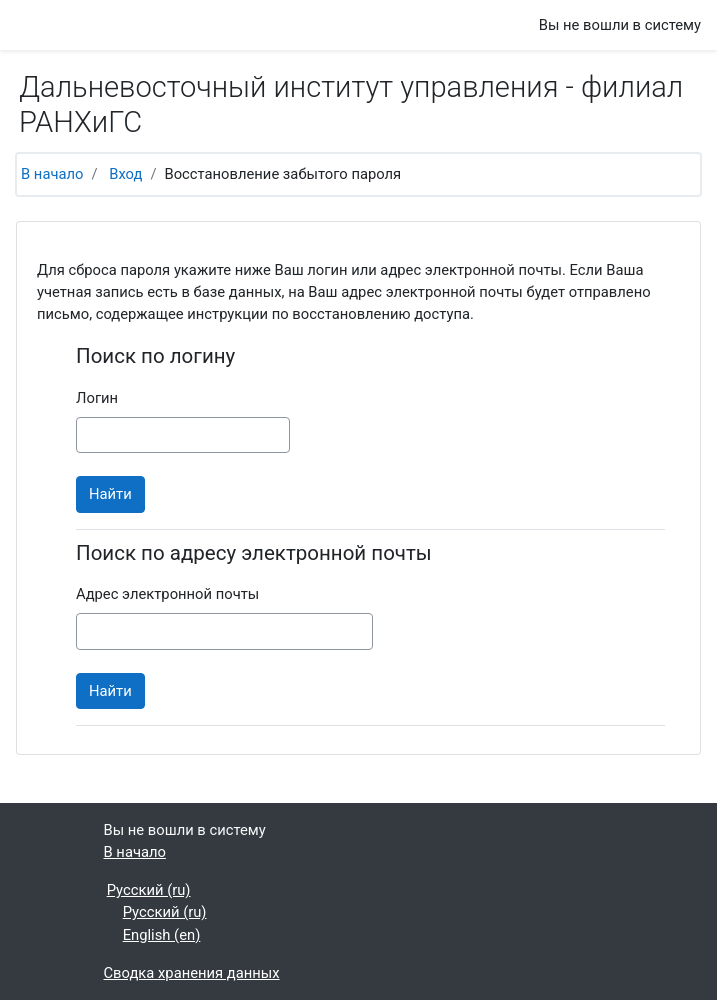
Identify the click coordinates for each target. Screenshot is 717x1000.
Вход (125, 174)
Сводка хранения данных (192, 973)
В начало (52, 174)
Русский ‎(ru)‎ (149, 890)
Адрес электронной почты (167, 594)
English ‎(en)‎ (162, 935)
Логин (97, 398)
